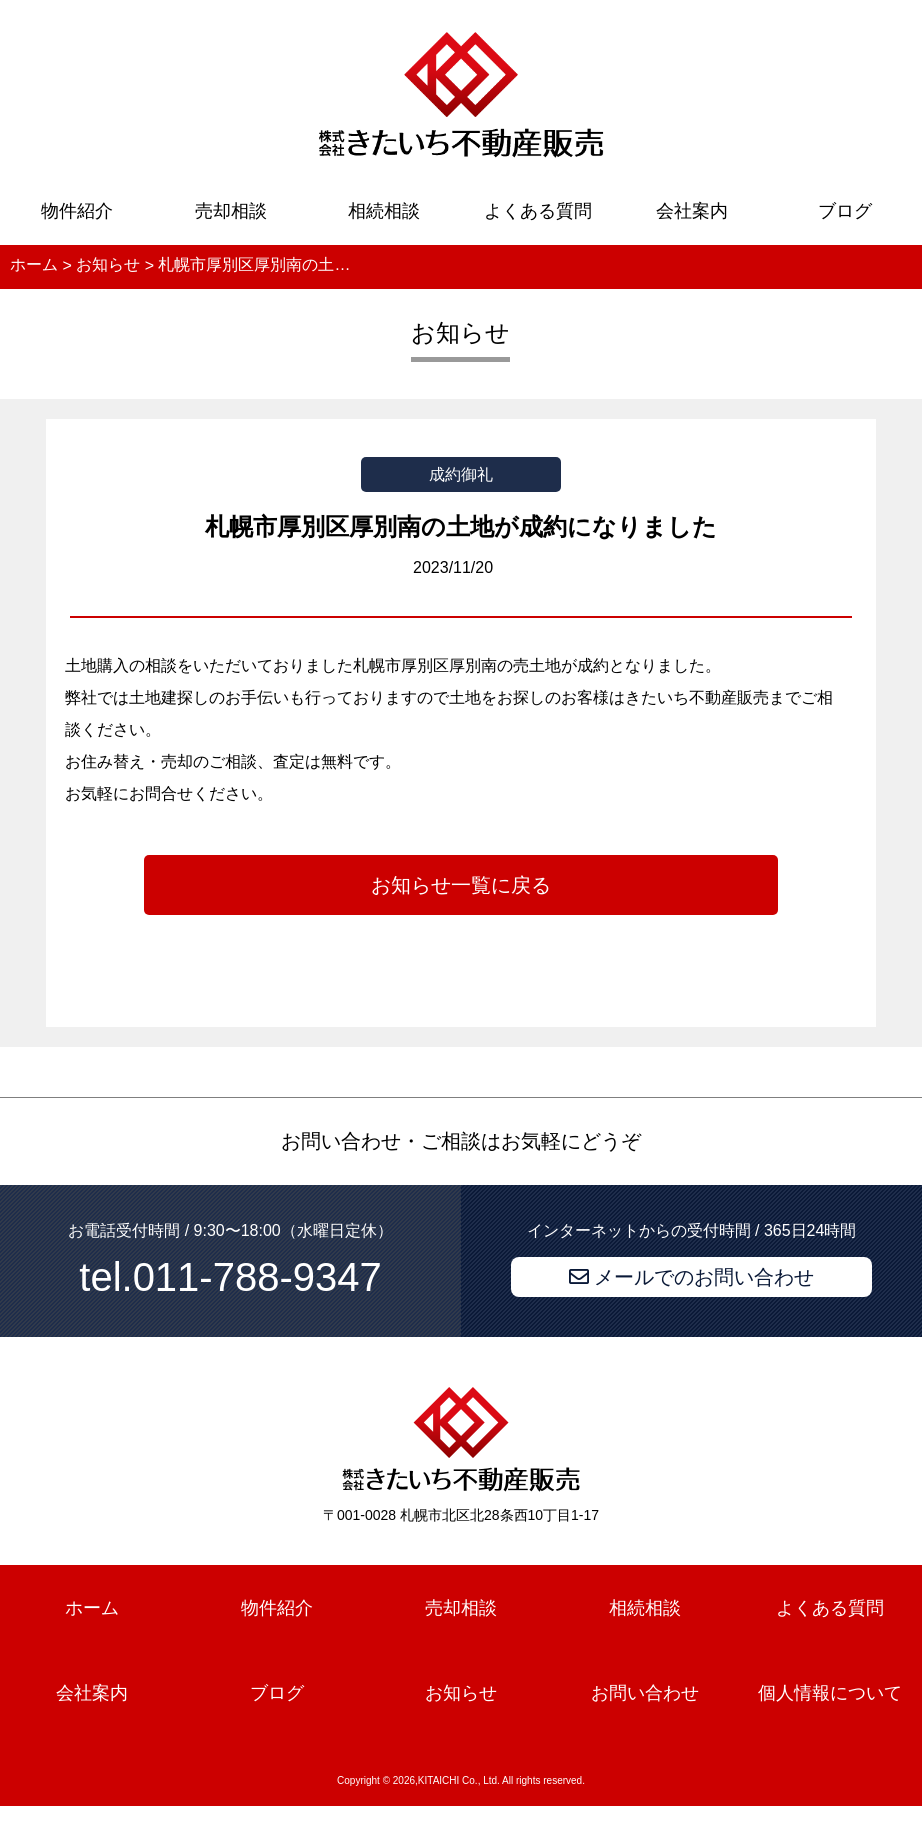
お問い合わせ (645, 1693)
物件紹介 (77, 211)
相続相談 (384, 211)
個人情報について (830, 1693)
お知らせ (461, 1693)
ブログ (845, 211)
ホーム (92, 1608)
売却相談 (231, 211)
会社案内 (692, 211)
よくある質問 (538, 211)
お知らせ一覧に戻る (461, 885)
